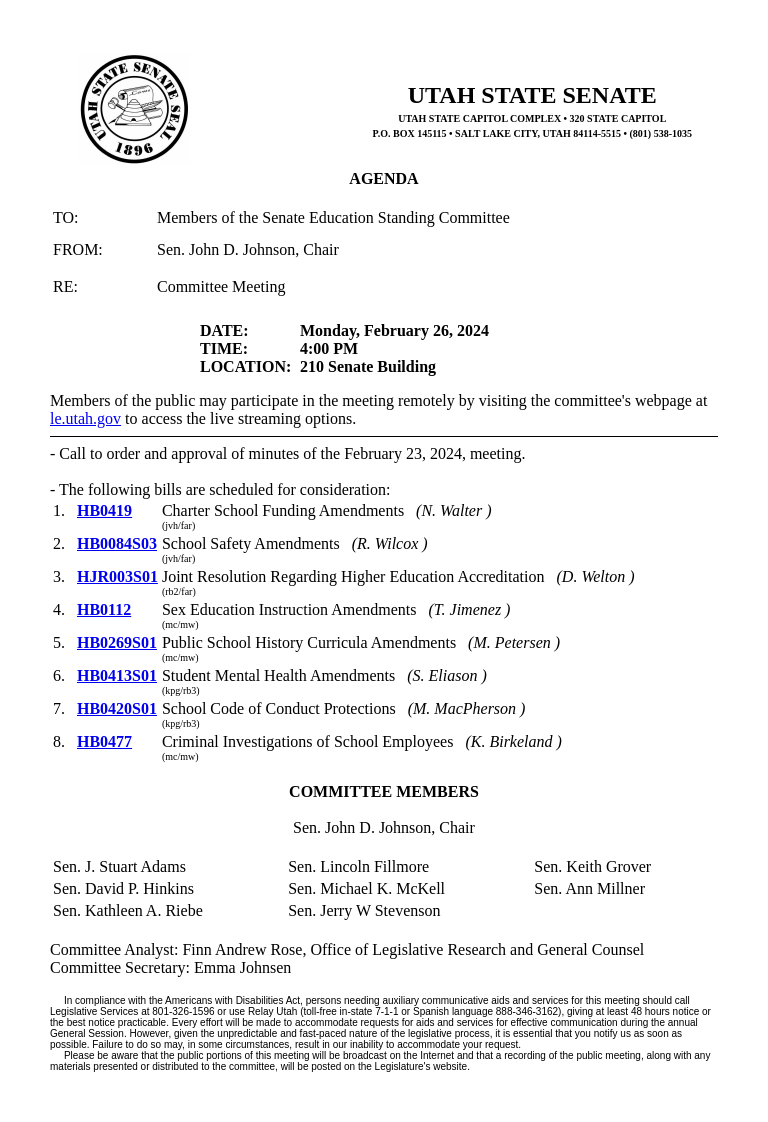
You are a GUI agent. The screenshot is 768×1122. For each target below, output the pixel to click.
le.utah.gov (85, 418)
